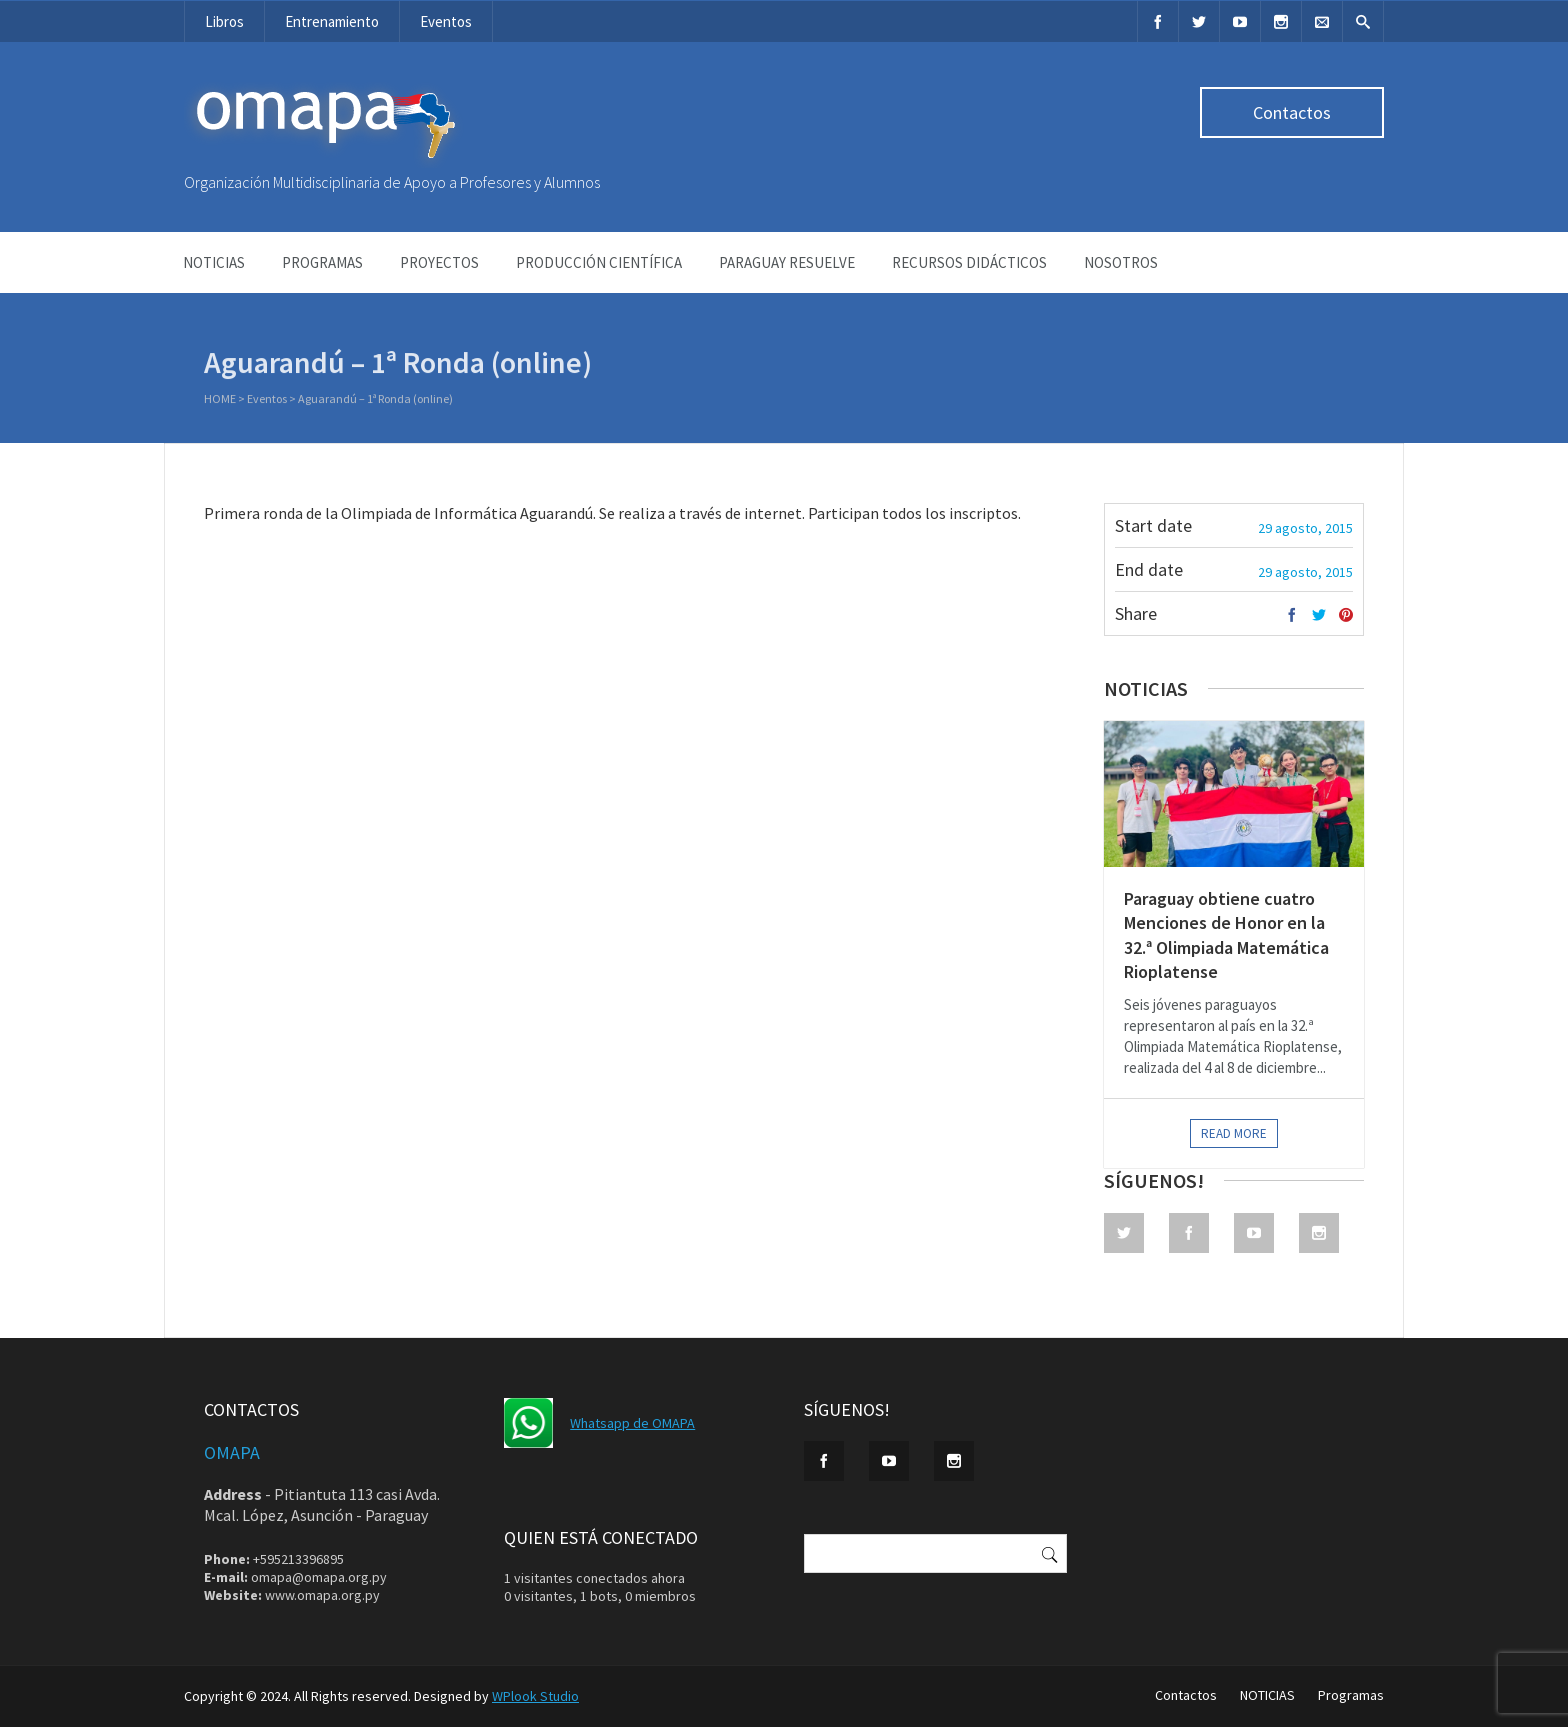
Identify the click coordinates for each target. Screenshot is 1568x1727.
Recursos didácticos (969, 262)
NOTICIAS (214, 262)
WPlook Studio (535, 1696)
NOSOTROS (1121, 262)
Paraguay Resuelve (787, 262)
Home (220, 400)
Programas (322, 262)
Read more (1234, 1133)
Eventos (446, 21)
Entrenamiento (332, 21)
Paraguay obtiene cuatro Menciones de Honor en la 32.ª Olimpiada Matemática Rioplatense (1226, 935)
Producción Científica (599, 262)
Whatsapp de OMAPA (632, 1423)
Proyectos (439, 262)
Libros (224, 21)
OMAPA (232, 1452)
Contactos (1292, 112)
